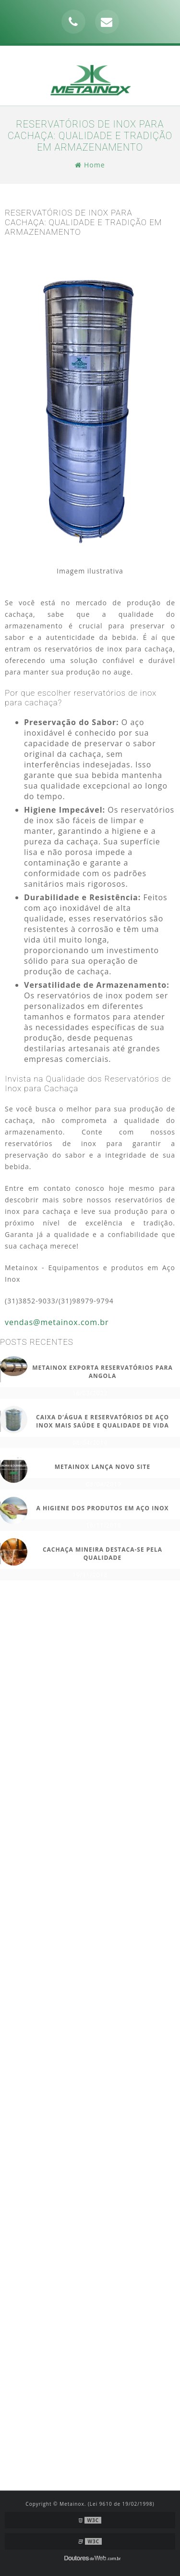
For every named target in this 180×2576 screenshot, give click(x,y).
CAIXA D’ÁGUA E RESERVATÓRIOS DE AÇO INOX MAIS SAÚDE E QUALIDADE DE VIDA (102, 1421)
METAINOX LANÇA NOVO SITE (103, 1467)
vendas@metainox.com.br (57, 1322)
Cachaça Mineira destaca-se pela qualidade (102, 1553)
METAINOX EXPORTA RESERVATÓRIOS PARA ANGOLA (102, 1372)
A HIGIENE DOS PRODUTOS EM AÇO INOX (102, 1508)
